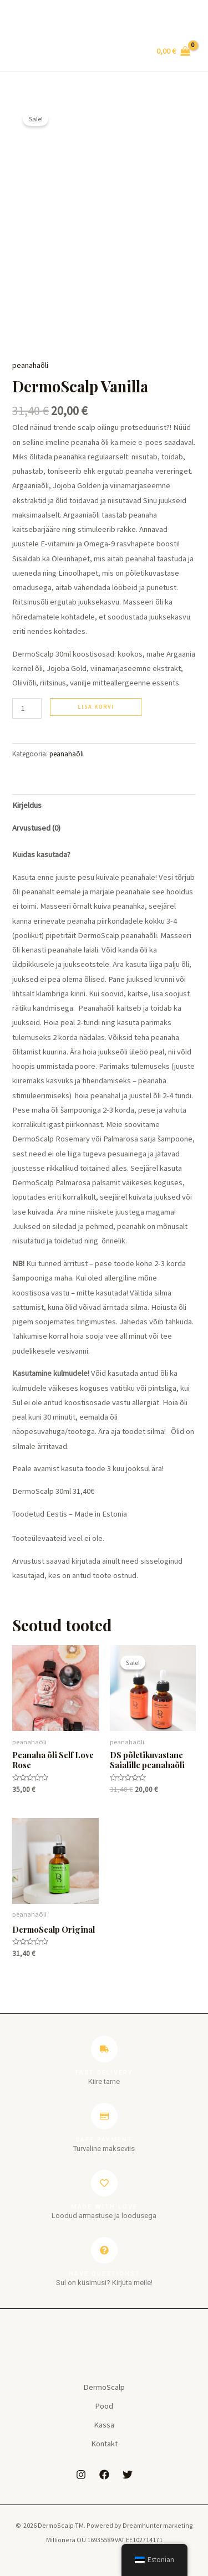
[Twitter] (128, 2475)
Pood (104, 2406)
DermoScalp (104, 2387)
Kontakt (104, 2444)
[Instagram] (81, 2475)
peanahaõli (30, 365)
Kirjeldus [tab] (27, 805)
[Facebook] (104, 2475)
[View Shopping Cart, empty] (173, 51)
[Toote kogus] (27, 708)
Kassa (104, 2425)
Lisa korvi (96, 706)
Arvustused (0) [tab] (36, 828)
